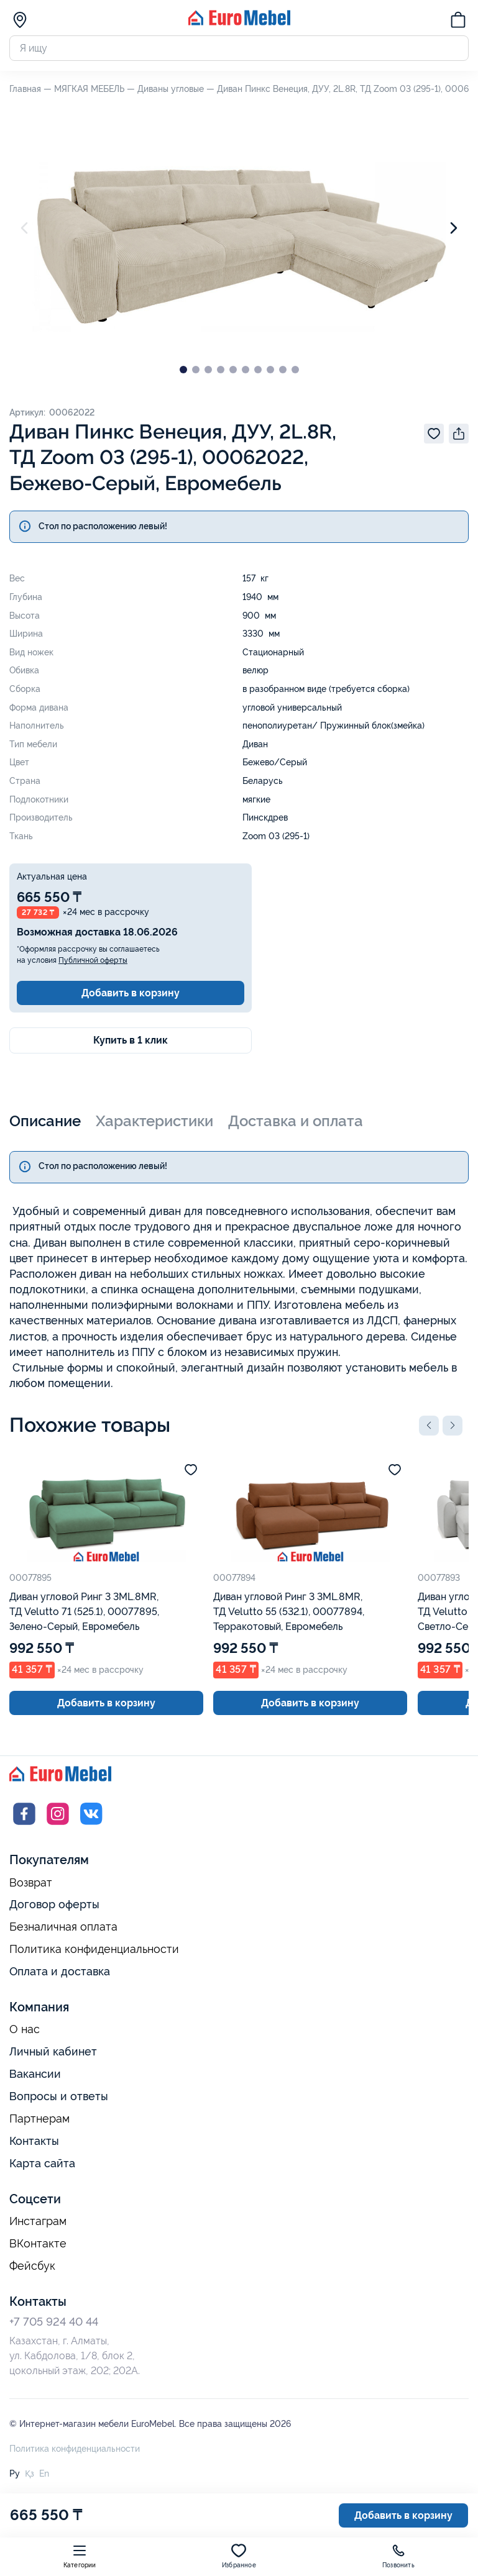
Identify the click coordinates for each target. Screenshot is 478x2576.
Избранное (239, 2556)
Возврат (30, 1883)
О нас (24, 2029)
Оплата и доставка (59, 1971)
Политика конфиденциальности (94, 1949)
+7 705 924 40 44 (53, 2321)
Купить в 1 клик (130, 1040)
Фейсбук (32, 2266)
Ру (14, 2473)
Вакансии (35, 2073)
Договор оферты (54, 1904)
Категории (79, 2556)
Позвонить (398, 2556)
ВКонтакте (38, 2243)
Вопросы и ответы (58, 2096)
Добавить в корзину (130, 993)
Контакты (34, 2140)
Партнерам (39, 2119)
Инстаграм (38, 2221)
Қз (29, 2473)
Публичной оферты (92, 960)
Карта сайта (42, 2163)
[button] (429, 1426)
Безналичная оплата (63, 1927)
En (44, 2473)
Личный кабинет (53, 2051)
